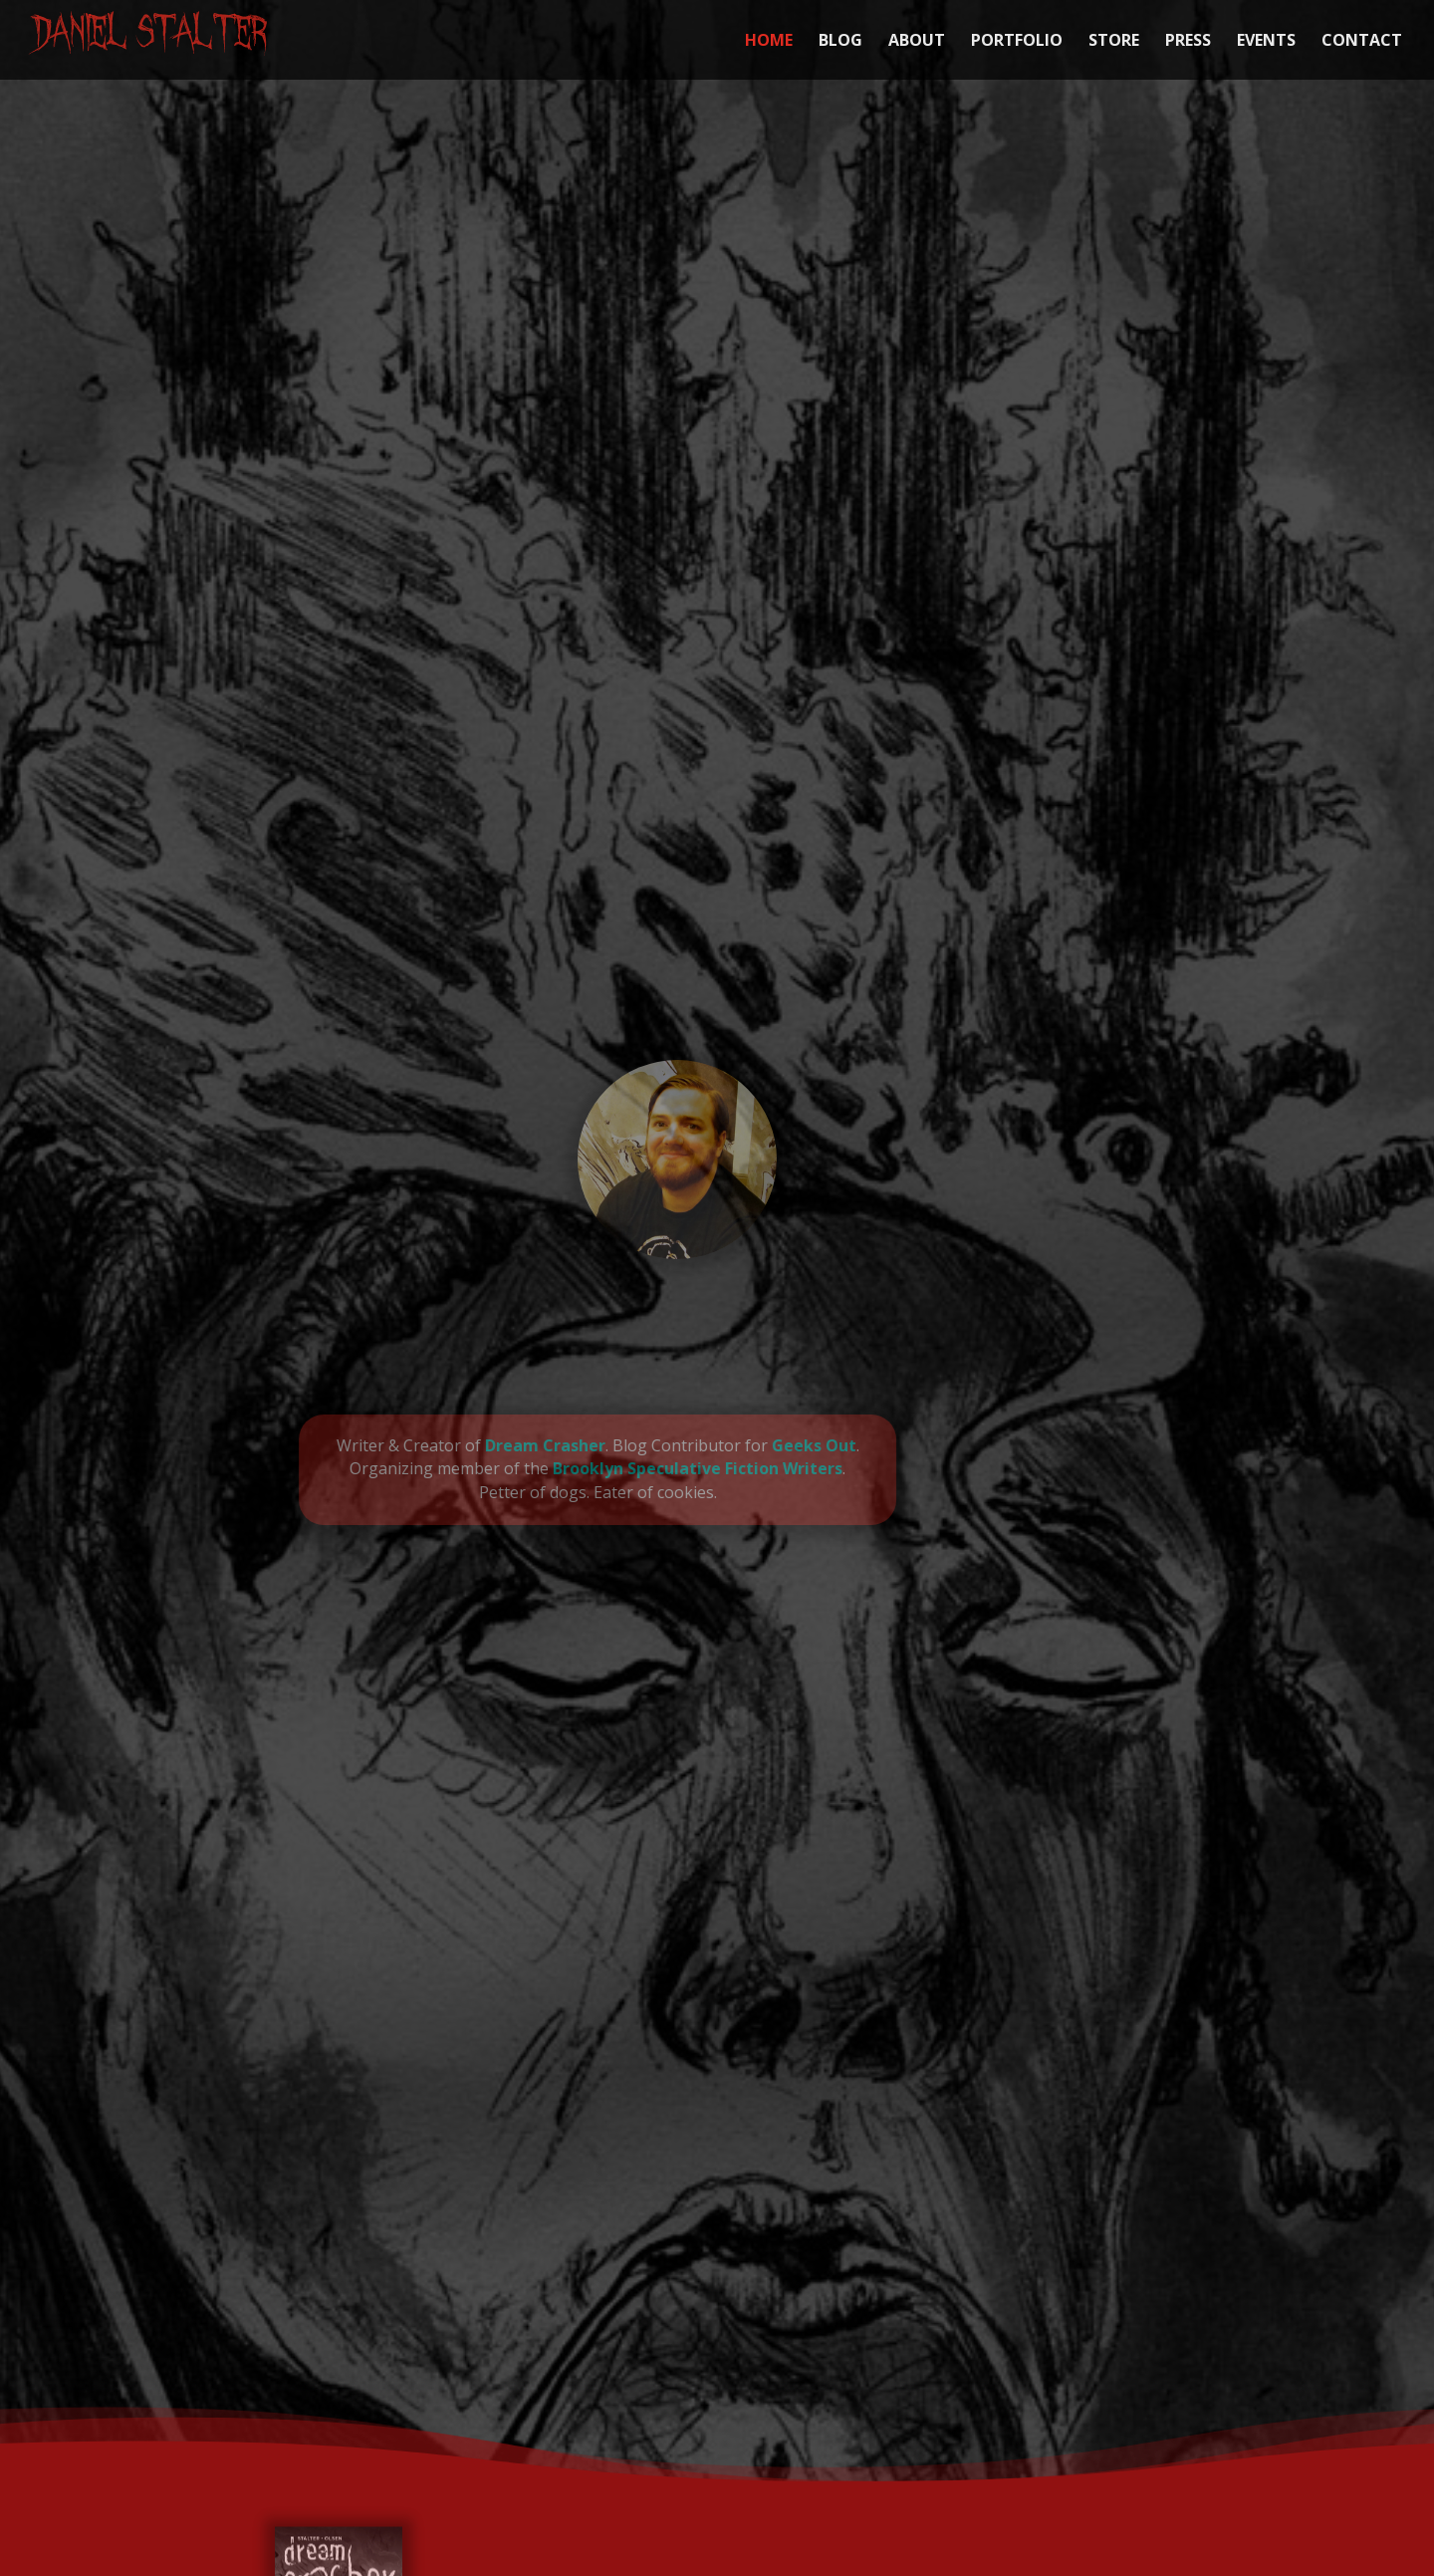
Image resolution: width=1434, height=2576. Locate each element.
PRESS (1188, 42)
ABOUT (916, 42)
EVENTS (1266, 42)
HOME (769, 42)
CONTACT (1361, 42)
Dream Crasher (471, 1445)
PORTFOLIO (1017, 42)
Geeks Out (740, 1445)
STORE (1113, 42)
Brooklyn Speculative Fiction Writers (625, 1468)
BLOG (840, 42)
